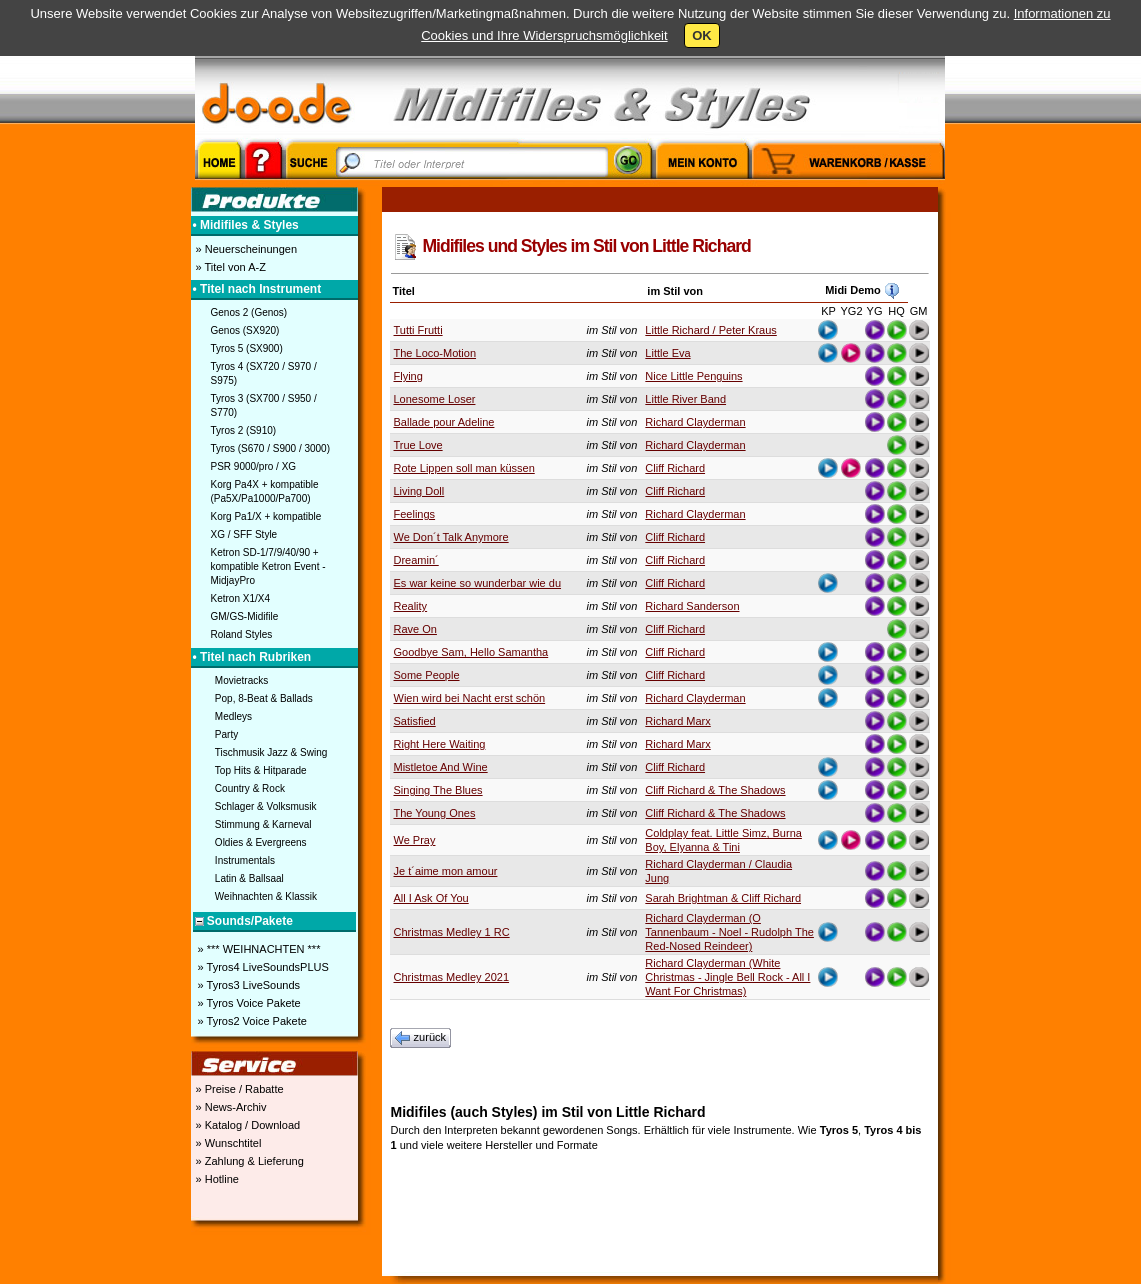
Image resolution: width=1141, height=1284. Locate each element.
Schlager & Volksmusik (266, 806)
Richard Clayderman (695, 422)
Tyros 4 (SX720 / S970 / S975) (264, 373)
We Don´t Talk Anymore (451, 537)
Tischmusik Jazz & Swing (271, 752)
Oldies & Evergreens (261, 842)
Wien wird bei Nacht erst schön (470, 698)
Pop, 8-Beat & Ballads (264, 698)
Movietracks (241, 680)
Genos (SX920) (245, 330)
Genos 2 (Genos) (249, 312)
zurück (421, 1038)
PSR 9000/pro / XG (254, 466)
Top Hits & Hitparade (261, 770)
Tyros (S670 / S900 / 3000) (271, 448)
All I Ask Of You (431, 898)
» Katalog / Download (247, 1125)
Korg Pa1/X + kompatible (266, 516)
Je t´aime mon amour (446, 871)
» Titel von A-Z (229, 267)
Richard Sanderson (692, 606)
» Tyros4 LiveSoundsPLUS (262, 967)
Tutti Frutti (418, 330)
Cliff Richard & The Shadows (715, 790)
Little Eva (667, 353)
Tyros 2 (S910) (244, 430)
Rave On (415, 629)
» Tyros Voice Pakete (248, 1003)
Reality (411, 606)
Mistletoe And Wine (441, 767)
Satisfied (415, 721)
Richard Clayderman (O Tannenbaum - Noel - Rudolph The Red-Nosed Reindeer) (729, 932)
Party (226, 734)
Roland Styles (242, 634)
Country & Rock (250, 788)
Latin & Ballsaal (249, 878)
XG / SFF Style (244, 534)
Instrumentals (245, 860)
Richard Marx (677, 721)
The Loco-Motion (435, 353)
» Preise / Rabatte (238, 1089)
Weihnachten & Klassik (266, 896)
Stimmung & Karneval (263, 824)
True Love (418, 445)
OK (702, 35)
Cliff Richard (675, 468)
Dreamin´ (416, 560)
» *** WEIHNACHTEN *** (258, 949)
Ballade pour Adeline (444, 422)
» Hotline (216, 1179)
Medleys (233, 716)
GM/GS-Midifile (245, 616)
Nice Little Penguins (693, 376)
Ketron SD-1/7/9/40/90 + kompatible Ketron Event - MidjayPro (268, 566)
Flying (408, 376)
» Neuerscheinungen (245, 249)
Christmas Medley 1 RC (452, 932)
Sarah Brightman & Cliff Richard (723, 898)
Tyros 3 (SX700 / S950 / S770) (264, 405)
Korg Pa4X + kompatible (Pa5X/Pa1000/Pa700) (265, 491)
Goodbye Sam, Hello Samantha (471, 652)
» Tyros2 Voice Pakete (251, 1021)
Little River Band (685, 399)
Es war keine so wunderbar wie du (478, 583)
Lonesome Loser (435, 399)
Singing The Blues (438, 790)
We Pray (415, 840)
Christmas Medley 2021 (452, 977)
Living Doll (419, 491)
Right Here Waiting (440, 744)
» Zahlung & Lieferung (248, 1161)
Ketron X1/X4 (240, 598)
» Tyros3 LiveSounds (248, 985)
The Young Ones (435, 813)
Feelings (415, 514)
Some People (427, 675)
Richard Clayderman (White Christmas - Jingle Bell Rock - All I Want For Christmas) (727, 977)
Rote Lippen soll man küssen (464, 468)
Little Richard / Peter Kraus (710, 330)
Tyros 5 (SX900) (247, 348)
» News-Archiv (230, 1107)
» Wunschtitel (227, 1143)
